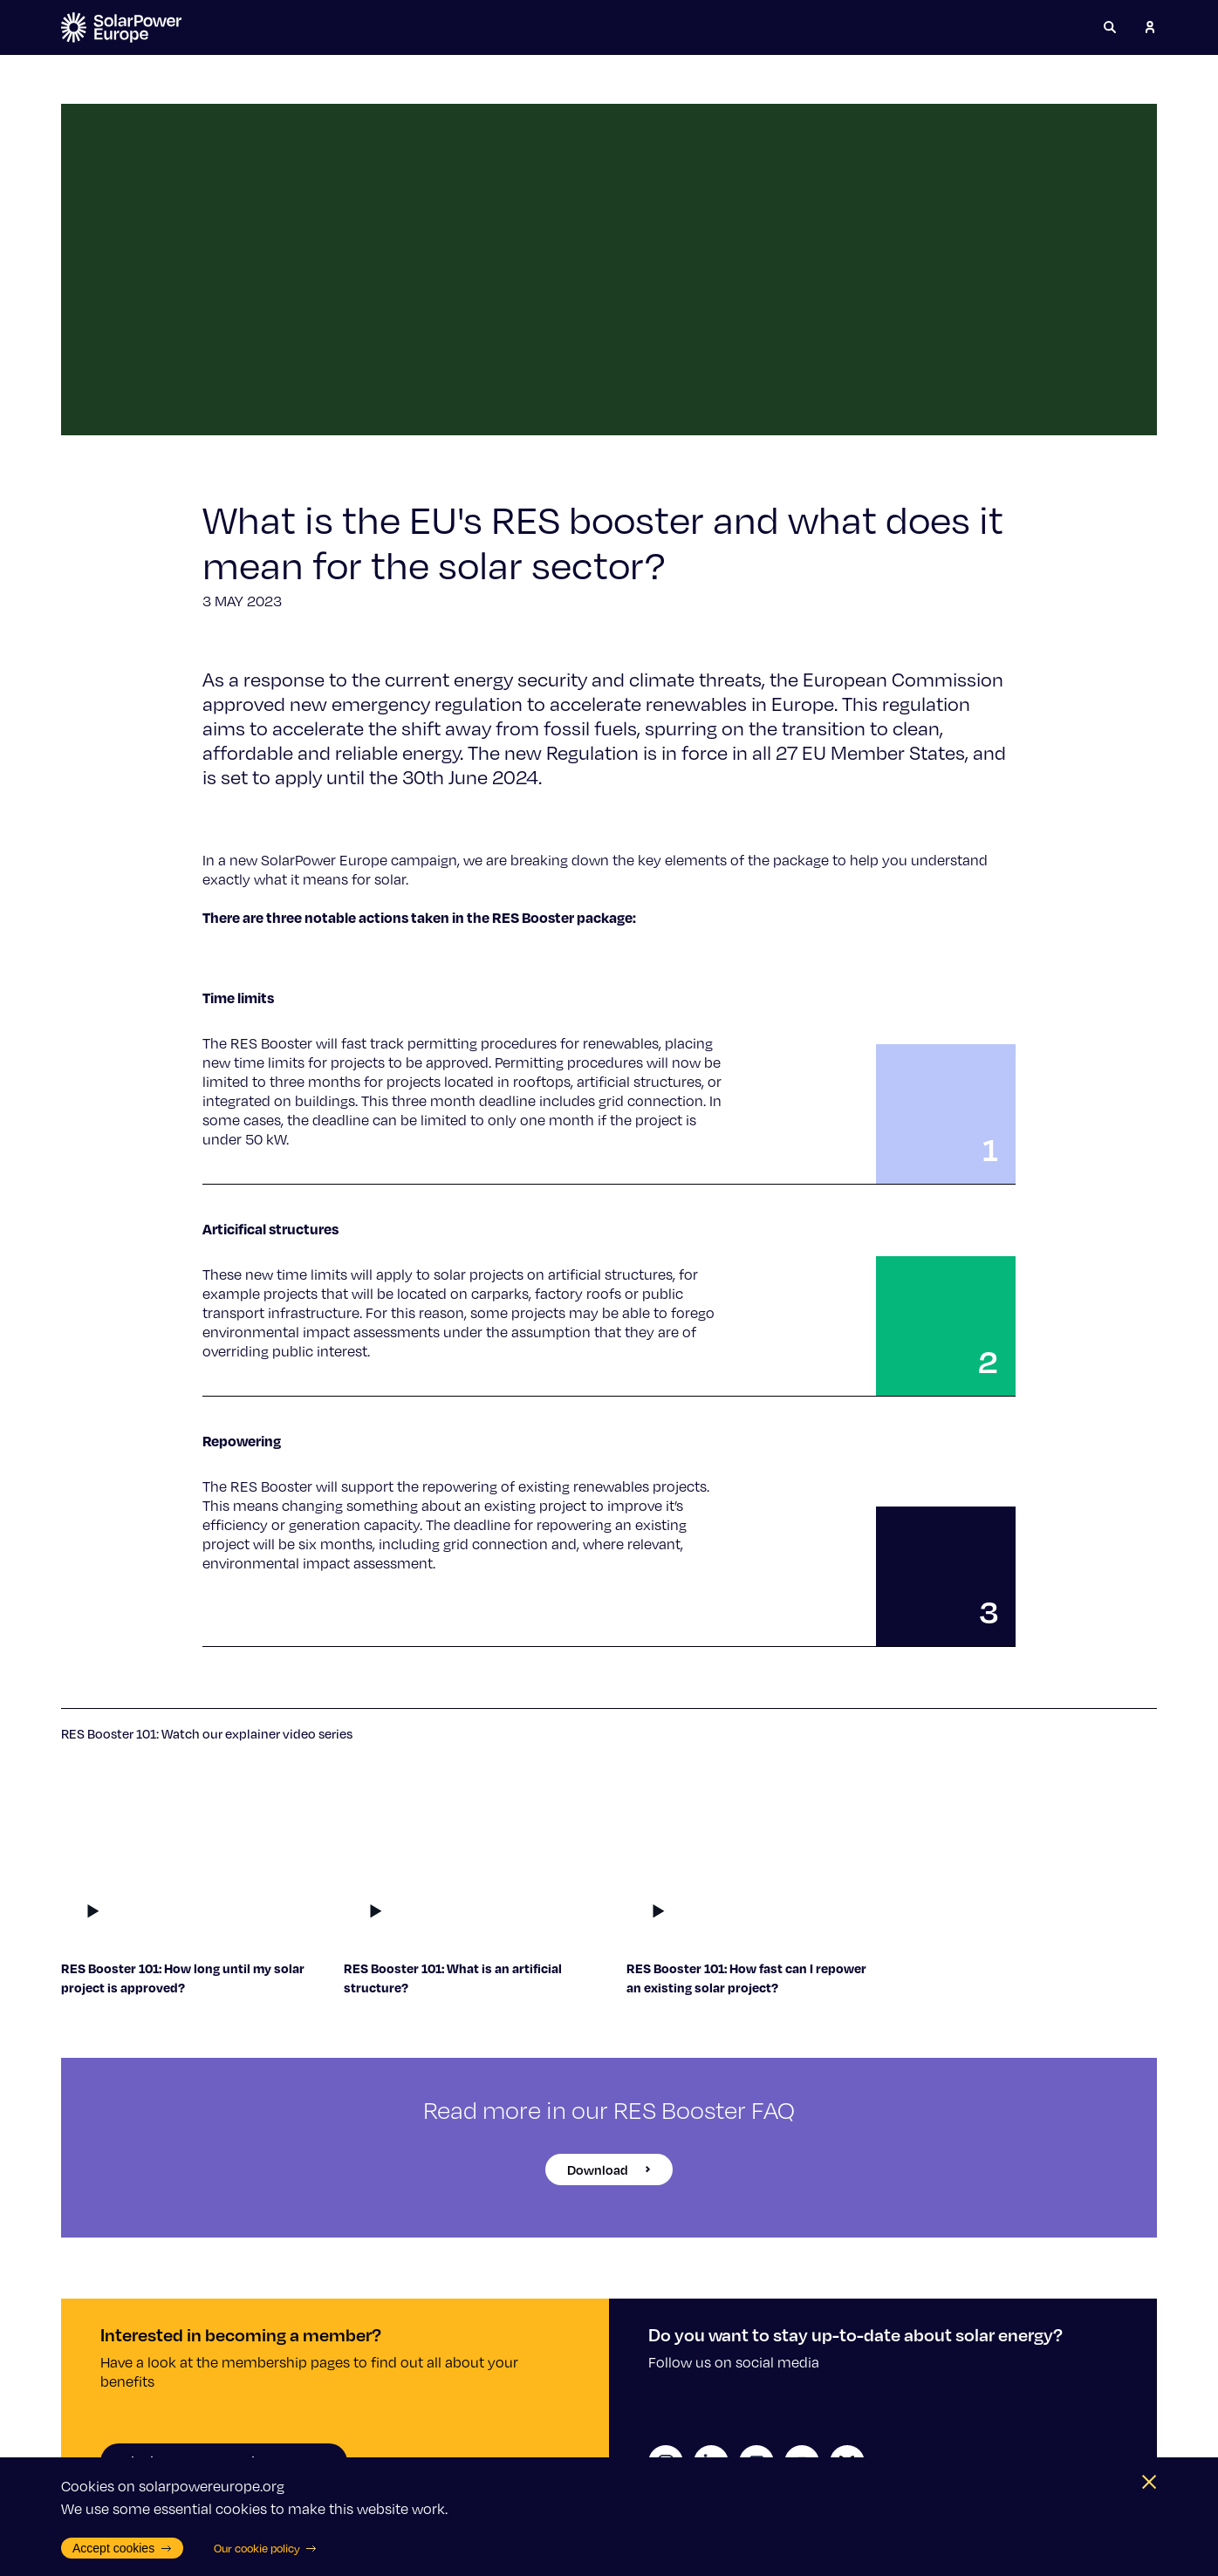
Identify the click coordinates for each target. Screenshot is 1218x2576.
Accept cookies (122, 2548)
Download (609, 2169)
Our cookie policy (266, 2548)
